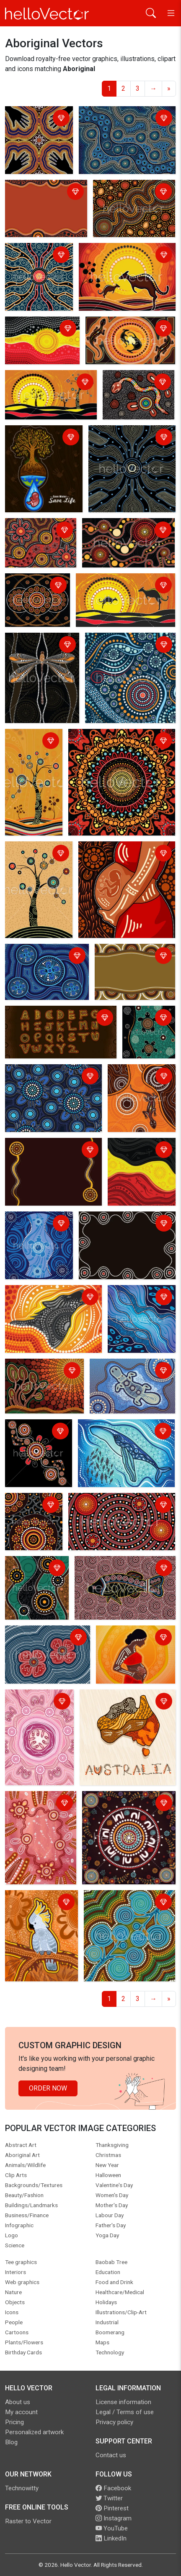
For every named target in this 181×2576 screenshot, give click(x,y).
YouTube (112, 2528)
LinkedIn (111, 2538)
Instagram (114, 2518)
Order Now (48, 2088)
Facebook (113, 2488)
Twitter (109, 2498)
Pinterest (112, 2508)
